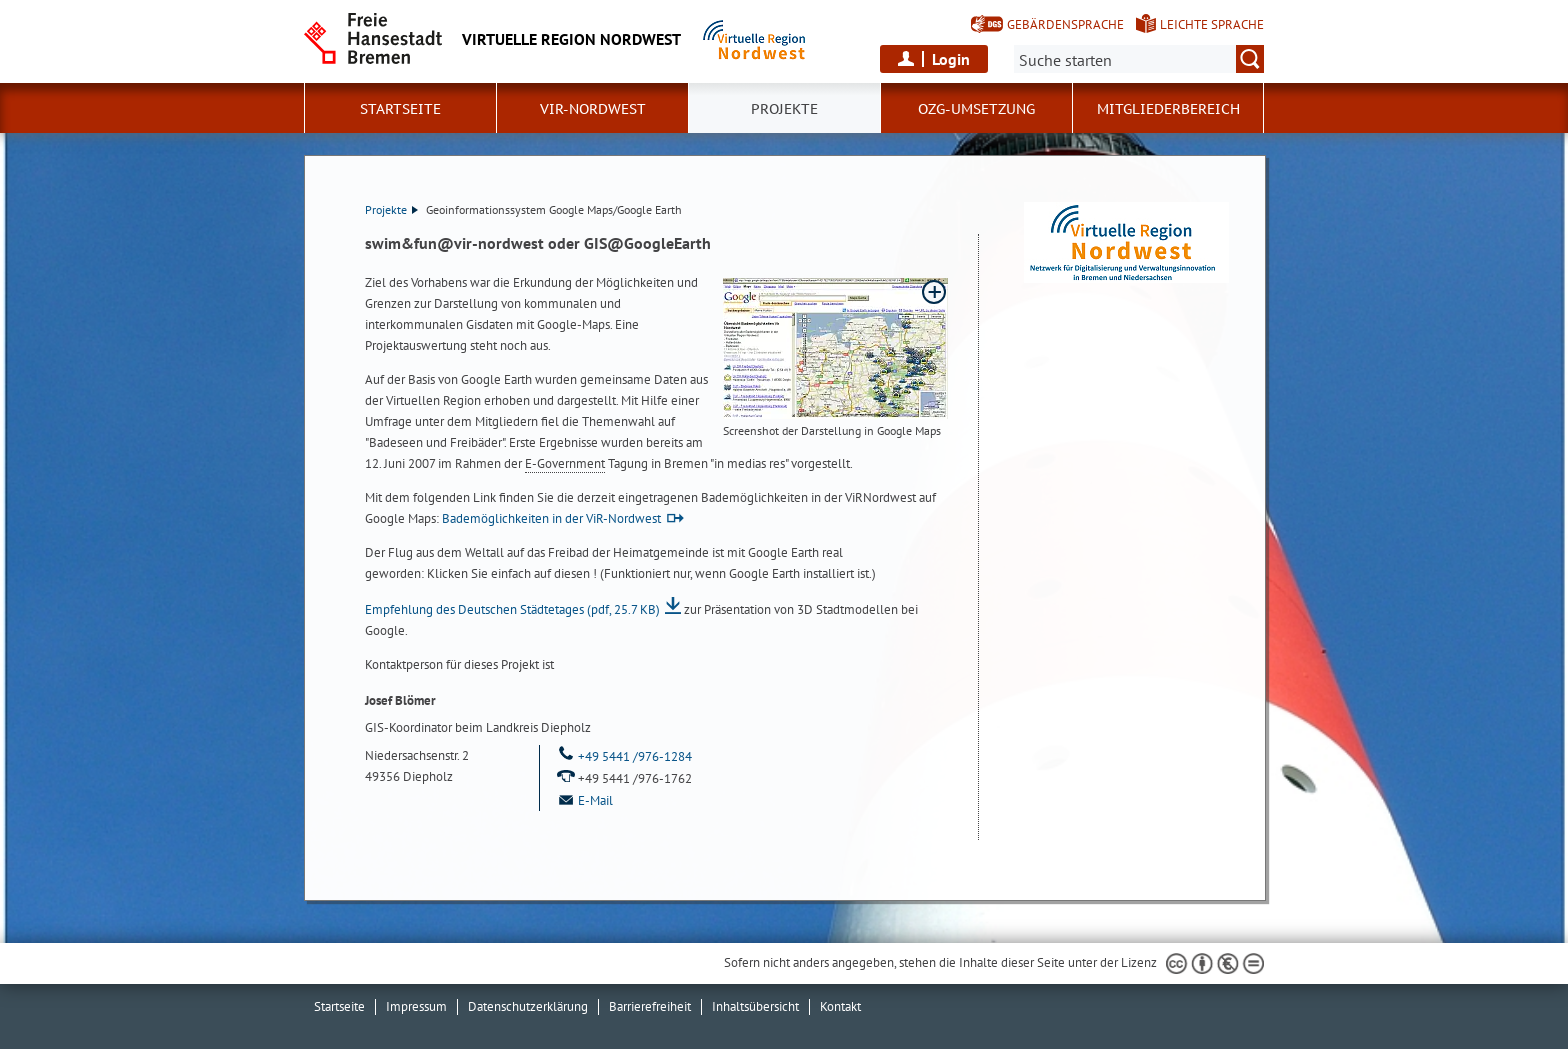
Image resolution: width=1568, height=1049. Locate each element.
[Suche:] (1139, 59)
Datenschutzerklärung (528, 1006)
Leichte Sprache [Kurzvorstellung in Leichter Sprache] (1212, 24)
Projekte (391, 209)
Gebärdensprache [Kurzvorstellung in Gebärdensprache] (1065, 24)
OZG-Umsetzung (976, 109)
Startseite (339, 1006)
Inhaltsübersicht (755, 1006)
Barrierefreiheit (650, 1006)
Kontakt (840, 1006)
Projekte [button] (784, 109)
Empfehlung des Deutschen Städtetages (512, 609)
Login (951, 59)
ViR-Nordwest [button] (593, 109)
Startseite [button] (400, 109)
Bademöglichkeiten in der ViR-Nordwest (551, 518)
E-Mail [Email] (584, 800)
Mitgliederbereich (1168, 109)
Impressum (416, 1006)
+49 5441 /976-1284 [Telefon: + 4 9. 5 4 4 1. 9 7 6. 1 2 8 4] (623, 756)
